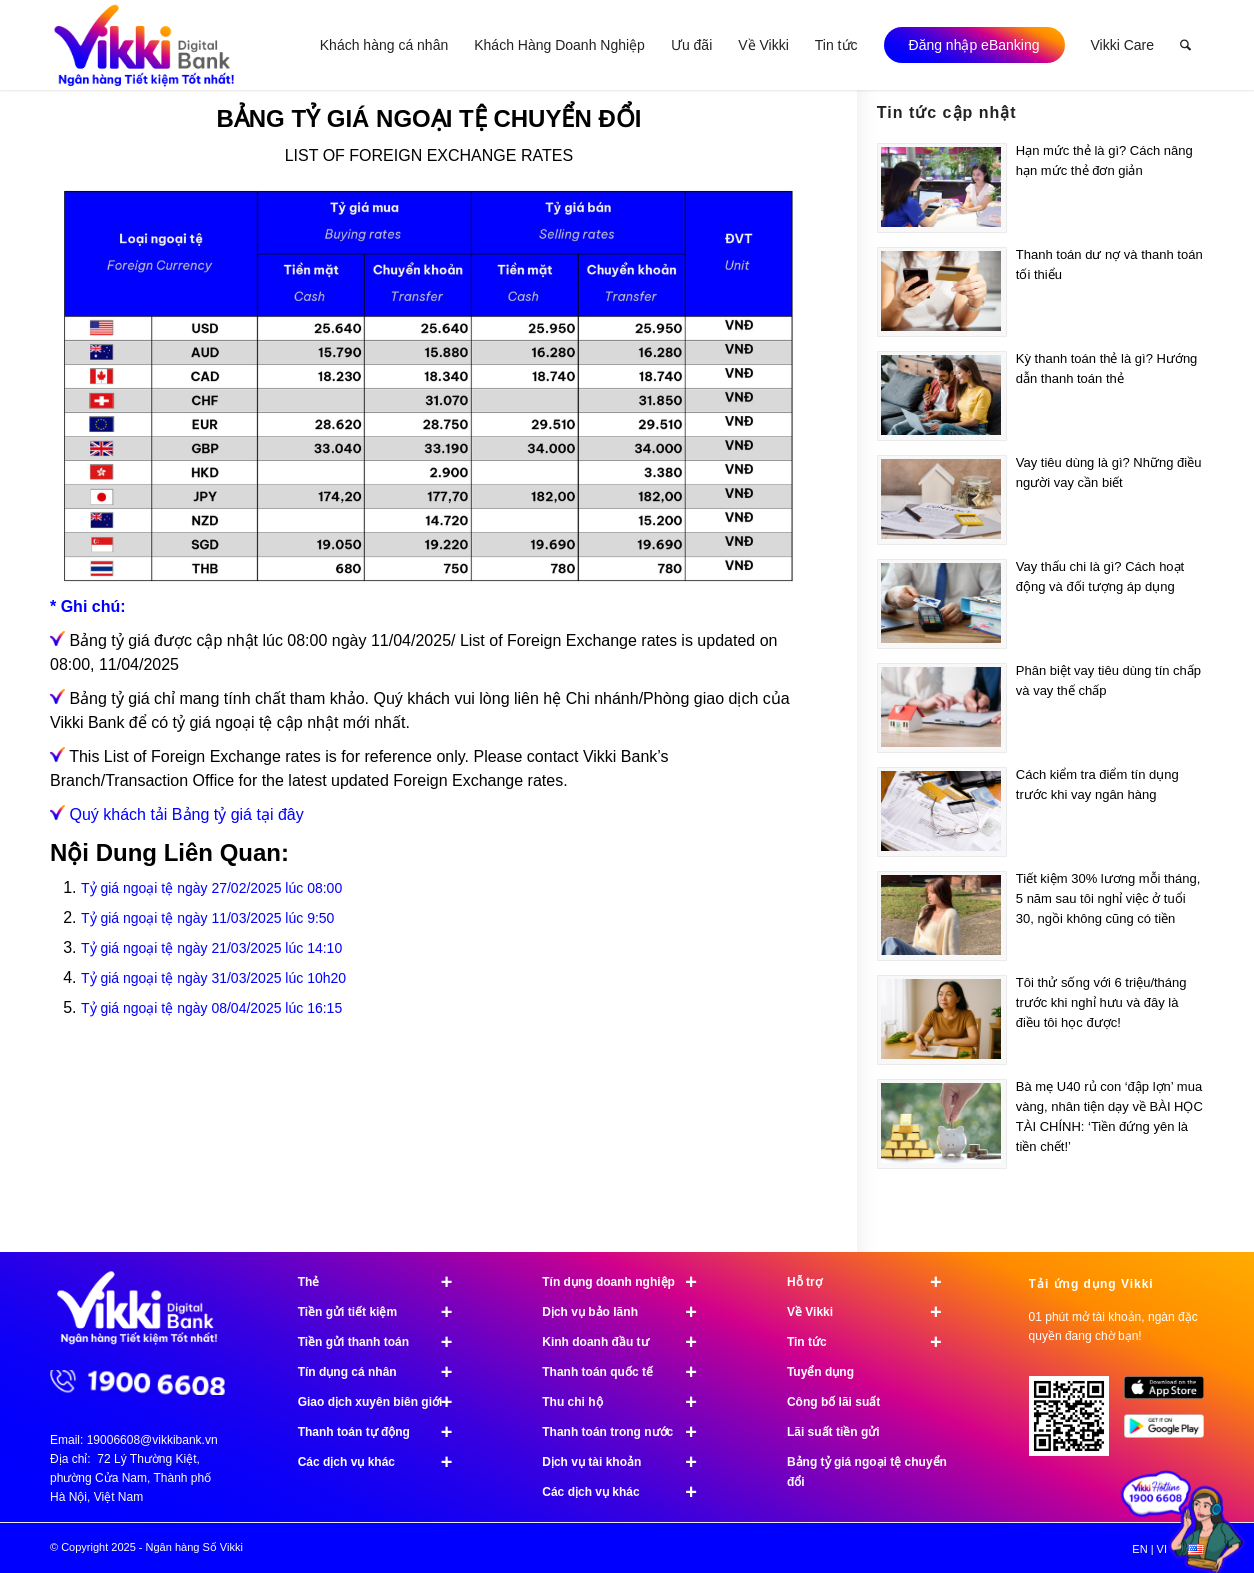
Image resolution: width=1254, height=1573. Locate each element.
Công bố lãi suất (833, 1402)
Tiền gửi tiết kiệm (384, 1312)
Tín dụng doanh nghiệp (628, 1282)
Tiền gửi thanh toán (384, 1342)
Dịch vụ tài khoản (628, 1462)
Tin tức (873, 1342)
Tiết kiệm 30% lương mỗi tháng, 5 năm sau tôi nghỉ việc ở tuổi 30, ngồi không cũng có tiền (1108, 898)
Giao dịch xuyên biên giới (384, 1402)
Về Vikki (873, 1312)
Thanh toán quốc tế (628, 1372)
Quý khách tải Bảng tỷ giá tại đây (186, 814)
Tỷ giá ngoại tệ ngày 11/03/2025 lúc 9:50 (207, 918)
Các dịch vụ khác (384, 1462)
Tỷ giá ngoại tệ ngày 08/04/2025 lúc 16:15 (211, 1008)
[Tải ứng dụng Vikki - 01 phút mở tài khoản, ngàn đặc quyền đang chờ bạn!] (1076, 1423)
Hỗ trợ (873, 1282)
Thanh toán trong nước (628, 1432)
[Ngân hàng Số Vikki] (144, 45)
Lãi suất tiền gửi (833, 1432)
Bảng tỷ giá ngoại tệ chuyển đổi (867, 1472)
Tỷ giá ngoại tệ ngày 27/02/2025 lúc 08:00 (211, 888)
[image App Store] (1171, 1395)
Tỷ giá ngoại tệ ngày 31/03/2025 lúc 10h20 (213, 978)
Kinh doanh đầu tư (628, 1342)
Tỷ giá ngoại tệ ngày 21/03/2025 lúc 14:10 (211, 948)
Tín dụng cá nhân (384, 1372)
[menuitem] (384, 45)
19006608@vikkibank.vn (152, 1440)
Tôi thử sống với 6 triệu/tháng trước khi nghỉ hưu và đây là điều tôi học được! (1101, 1002)
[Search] (1185, 45)
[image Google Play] (1171, 1433)
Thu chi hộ (628, 1402)
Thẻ (384, 1282)
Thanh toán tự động (384, 1432)
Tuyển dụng (820, 1372)
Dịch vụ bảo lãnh (628, 1312)
